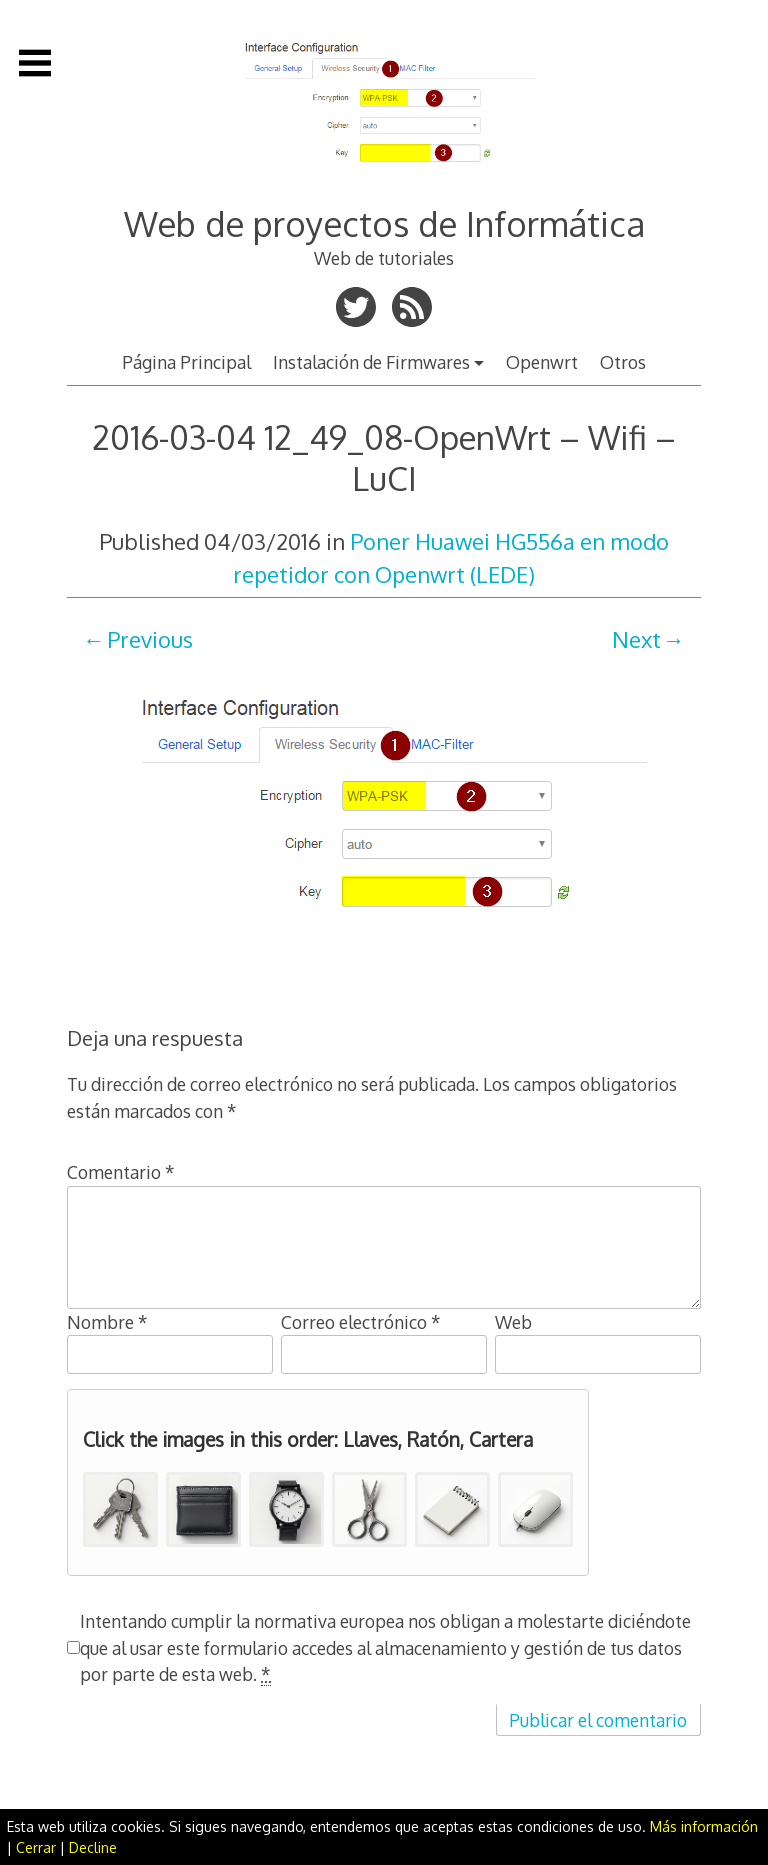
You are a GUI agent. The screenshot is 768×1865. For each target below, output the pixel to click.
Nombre (107, 1322)
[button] (120, 1509)
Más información (704, 1826)
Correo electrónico (361, 1322)
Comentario (121, 1172)
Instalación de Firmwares (371, 362)
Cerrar (36, 1847)
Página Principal (186, 362)
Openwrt (542, 362)
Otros (623, 362)
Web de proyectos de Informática (384, 223)
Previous (150, 639)
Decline (93, 1847)
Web (513, 1322)
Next (636, 639)
